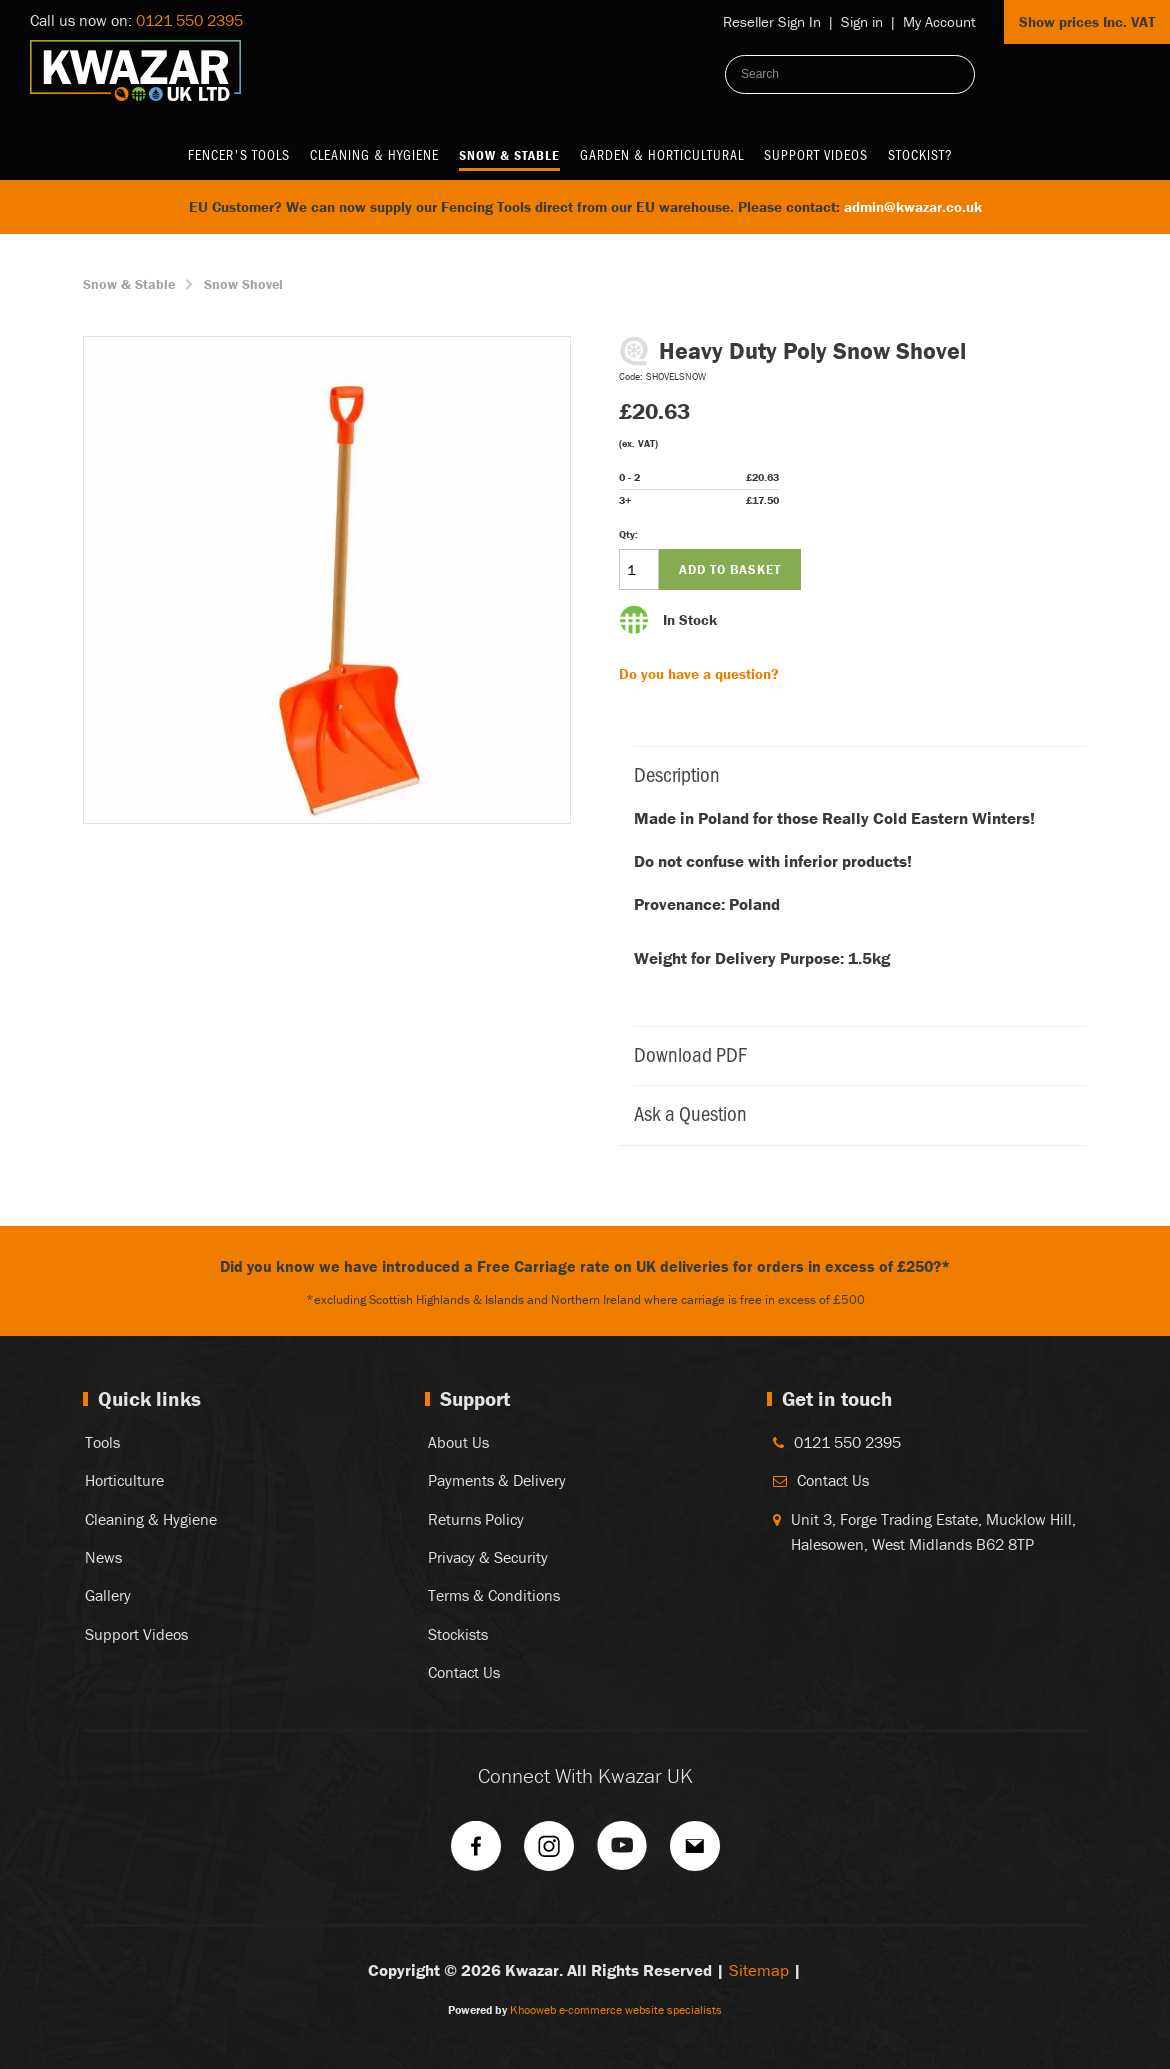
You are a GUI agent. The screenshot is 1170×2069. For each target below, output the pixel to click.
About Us (458, 1442)
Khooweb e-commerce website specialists (616, 2009)
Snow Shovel (243, 284)
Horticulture (124, 1480)
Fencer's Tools (239, 154)
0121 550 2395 (189, 20)
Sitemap (759, 1970)
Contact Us (464, 1672)
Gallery (108, 1595)
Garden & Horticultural (662, 154)
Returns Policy (476, 1519)
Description (850, 773)
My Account (939, 21)
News (103, 1557)
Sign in (862, 21)
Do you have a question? (699, 673)
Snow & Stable (509, 155)
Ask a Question (850, 1112)
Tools (102, 1442)
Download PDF (850, 1053)
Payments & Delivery (497, 1480)
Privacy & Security (488, 1557)
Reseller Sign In (772, 21)
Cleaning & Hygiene (374, 154)
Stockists (458, 1634)
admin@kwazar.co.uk (913, 206)
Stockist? (920, 154)
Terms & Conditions (494, 1595)
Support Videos (816, 154)
